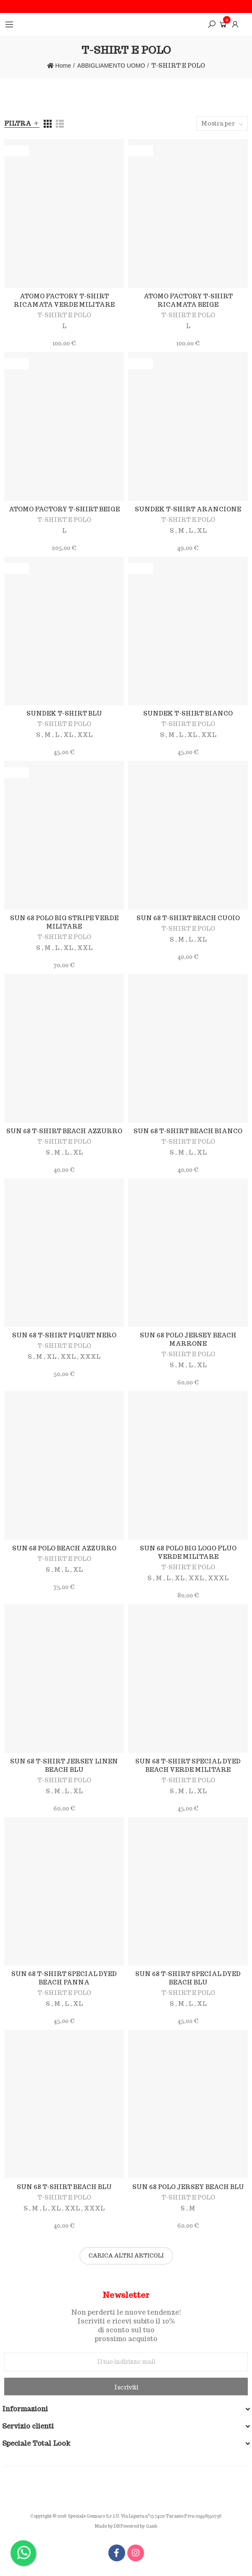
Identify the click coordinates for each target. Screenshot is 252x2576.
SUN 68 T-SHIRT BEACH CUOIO (188, 918)
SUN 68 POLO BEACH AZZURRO (64, 1548)
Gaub (151, 2526)
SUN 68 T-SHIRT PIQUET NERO (64, 1335)
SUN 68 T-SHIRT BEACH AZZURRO (64, 1131)
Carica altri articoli (126, 2255)
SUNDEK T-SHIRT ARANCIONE (188, 509)
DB (117, 2526)
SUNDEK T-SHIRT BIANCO (188, 713)
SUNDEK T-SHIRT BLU (64, 713)
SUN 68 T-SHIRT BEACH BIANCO (188, 1131)
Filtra (17, 123)
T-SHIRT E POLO (64, 315)
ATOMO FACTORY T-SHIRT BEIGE (64, 509)
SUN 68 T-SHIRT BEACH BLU (64, 2187)
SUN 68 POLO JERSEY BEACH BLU (188, 2187)
